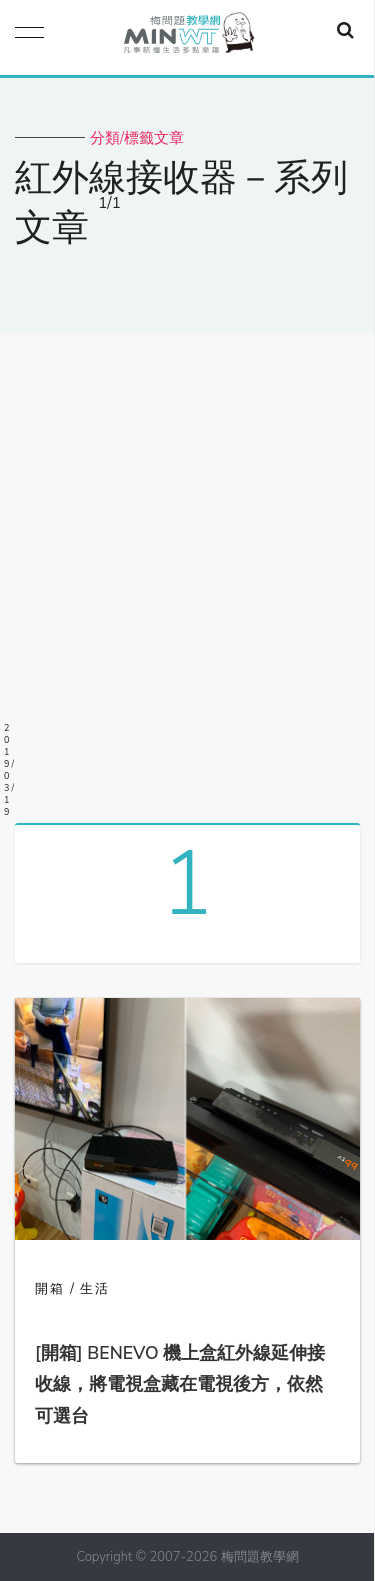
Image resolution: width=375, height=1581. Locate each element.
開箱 (50, 1289)
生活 (95, 1289)
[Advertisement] (187, 570)
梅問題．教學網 (188, 37)
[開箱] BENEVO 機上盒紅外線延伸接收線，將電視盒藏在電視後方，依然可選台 (180, 1384)
